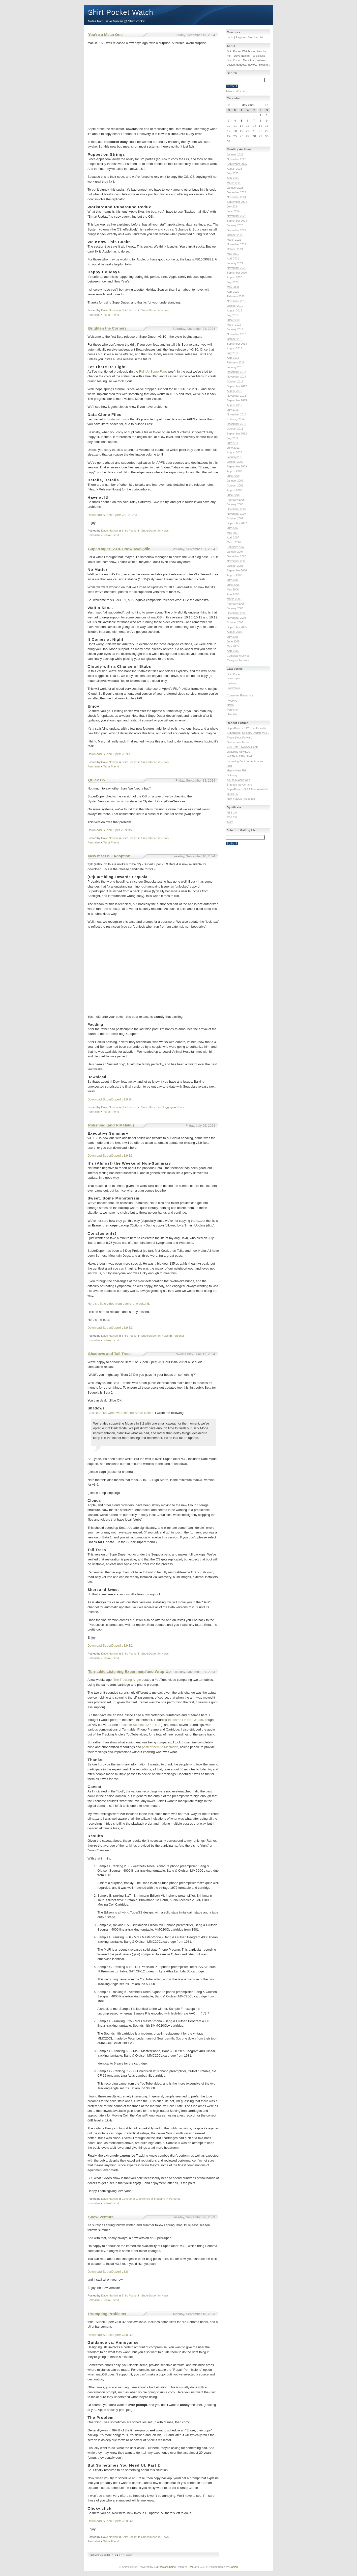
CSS (202, 2566)
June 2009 (233, 475)
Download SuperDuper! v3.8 (108, 2271)
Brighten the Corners (107, 328)
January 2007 (235, 551)
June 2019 (233, 319)
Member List (255, 37)
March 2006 (234, 598)
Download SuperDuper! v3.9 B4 (110, 1099)
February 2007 (235, 546)
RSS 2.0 (232, 817)
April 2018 (233, 357)
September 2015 (237, 400)
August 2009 (234, 471)
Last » (129, 2554)
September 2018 (237, 343)
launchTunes (234, 688)
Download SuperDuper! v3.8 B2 (110, 2335)
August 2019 (234, 310)
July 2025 (232, 173)
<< (229, 105)
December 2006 (236, 556)
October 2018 (235, 338)
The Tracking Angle (127, 1680)
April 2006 (233, 594)
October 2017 (235, 381)
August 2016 (234, 390)
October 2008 (235, 485)
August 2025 (234, 168)
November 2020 (236, 267)
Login (230, 37)
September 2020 (237, 272)
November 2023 (236, 215)
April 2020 (233, 291)
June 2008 (233, 494)
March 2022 (234, 239)
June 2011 (233, 447)
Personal (178, 1335)
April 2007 (233, 537)
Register (241, 37)
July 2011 (232, 442)
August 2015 (234, 405)
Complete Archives (238, 655)
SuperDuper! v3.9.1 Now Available (119, 549)
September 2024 (237, 201)
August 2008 (234, 490)
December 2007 (236, 509)
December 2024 (236, 192)
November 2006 (236, 561)
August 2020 (234, 277)
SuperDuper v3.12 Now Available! (247, 728)
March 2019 (234, 324)
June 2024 (233, 211)
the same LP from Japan (185, 1720)
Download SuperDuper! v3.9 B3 (110, 1155)
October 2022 (235, 234)
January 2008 (235, 504)
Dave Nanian (109, 310)
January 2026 (235, 154)
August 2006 (234, 575)
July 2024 (232, 206)
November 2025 (236, 159)
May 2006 (233, 589)
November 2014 (236, 414)
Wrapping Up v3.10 (238, 751)
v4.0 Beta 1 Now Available (242, 746)
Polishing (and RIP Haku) (111, 1125)
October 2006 (235, 565)
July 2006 (232, 579)
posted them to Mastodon (160, 1747)
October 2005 (235, 622)
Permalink (94, 314)
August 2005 (234, 631)
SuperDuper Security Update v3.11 (248, 732)
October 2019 (235, 305)
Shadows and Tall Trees (110, 1354)
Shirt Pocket (129, 310)
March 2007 (234, 542)
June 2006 (233, 584)
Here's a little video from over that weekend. (119, 1303)
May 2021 (233, 253)
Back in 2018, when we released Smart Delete (120, 1413)
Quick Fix (97, 780)
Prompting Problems (107, 2314)
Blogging (167, 1107)
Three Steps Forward (239, 737)
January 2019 (235, 329)
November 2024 (236, 197)
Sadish (234, 2566)
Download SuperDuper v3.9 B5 (110, 830)
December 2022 (236, 230)
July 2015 (232, 409)
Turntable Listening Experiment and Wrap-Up (129, 1671)
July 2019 (232, 315)
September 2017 (237, 386)
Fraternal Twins (118, 419)
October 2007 (235, 518)
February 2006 (235, 603)
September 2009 (237, 466)
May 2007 (233, 532)
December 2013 (236, 423)
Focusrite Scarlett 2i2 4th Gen (140, 1725)
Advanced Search (236, 91)
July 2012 (232, 438)
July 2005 (232, 636)
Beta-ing (232, 775)
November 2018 (236, 334)
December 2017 (236, 371)
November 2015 (236, 395)
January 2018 (235, 367)
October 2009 (235, 461)
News (165, 310)
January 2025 (235, 187)
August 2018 (234, 348)
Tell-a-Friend (111, 314)
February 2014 (235, 419)
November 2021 (236, 244)
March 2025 (234, 182)
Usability (232, 714)
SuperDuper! (149, 310)
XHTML (189, 2566)
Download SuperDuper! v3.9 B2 (110, 1645)
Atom (230, 821)
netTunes (232, 683)
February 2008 (235, 499)
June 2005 (233, 641)
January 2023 (235, 225)
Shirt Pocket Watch (120, 12)
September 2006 (237, 570)
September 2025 (237, 163)
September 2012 (237, 433)
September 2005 (237, 627)
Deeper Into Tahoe (238, 742)
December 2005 (236, 613)
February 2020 (235, 296)
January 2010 (235, 457)
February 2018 (235, 362)
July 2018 (232, 353)
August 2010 (234, 452)
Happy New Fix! (236, 770)
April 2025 (233, 178)
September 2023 (237, 220)
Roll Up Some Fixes (153, 371)
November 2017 (236, 376)
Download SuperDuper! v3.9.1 (109, 754)
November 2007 (236, 513)
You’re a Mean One (105, 34)
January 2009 (235, 480)
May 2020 (233, 286)
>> (266, 105)
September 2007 (237, 523)
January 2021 (235, 263)
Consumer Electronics (136, 2198)
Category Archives (238, 660)
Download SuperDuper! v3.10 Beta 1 (114, 515)
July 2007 (232, 527)
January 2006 (235, 608)
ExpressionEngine (165, 2566)
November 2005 (236, 617)
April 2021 (233, 258)
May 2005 (233, 646)
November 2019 (236, 301)
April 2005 (233, 650)
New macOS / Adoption (109, 856)
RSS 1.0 (232, 812)
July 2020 (232, 282)
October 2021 (235, 249)
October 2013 (235, 428)
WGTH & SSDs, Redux (241, 756)
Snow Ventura (101, 2217)
